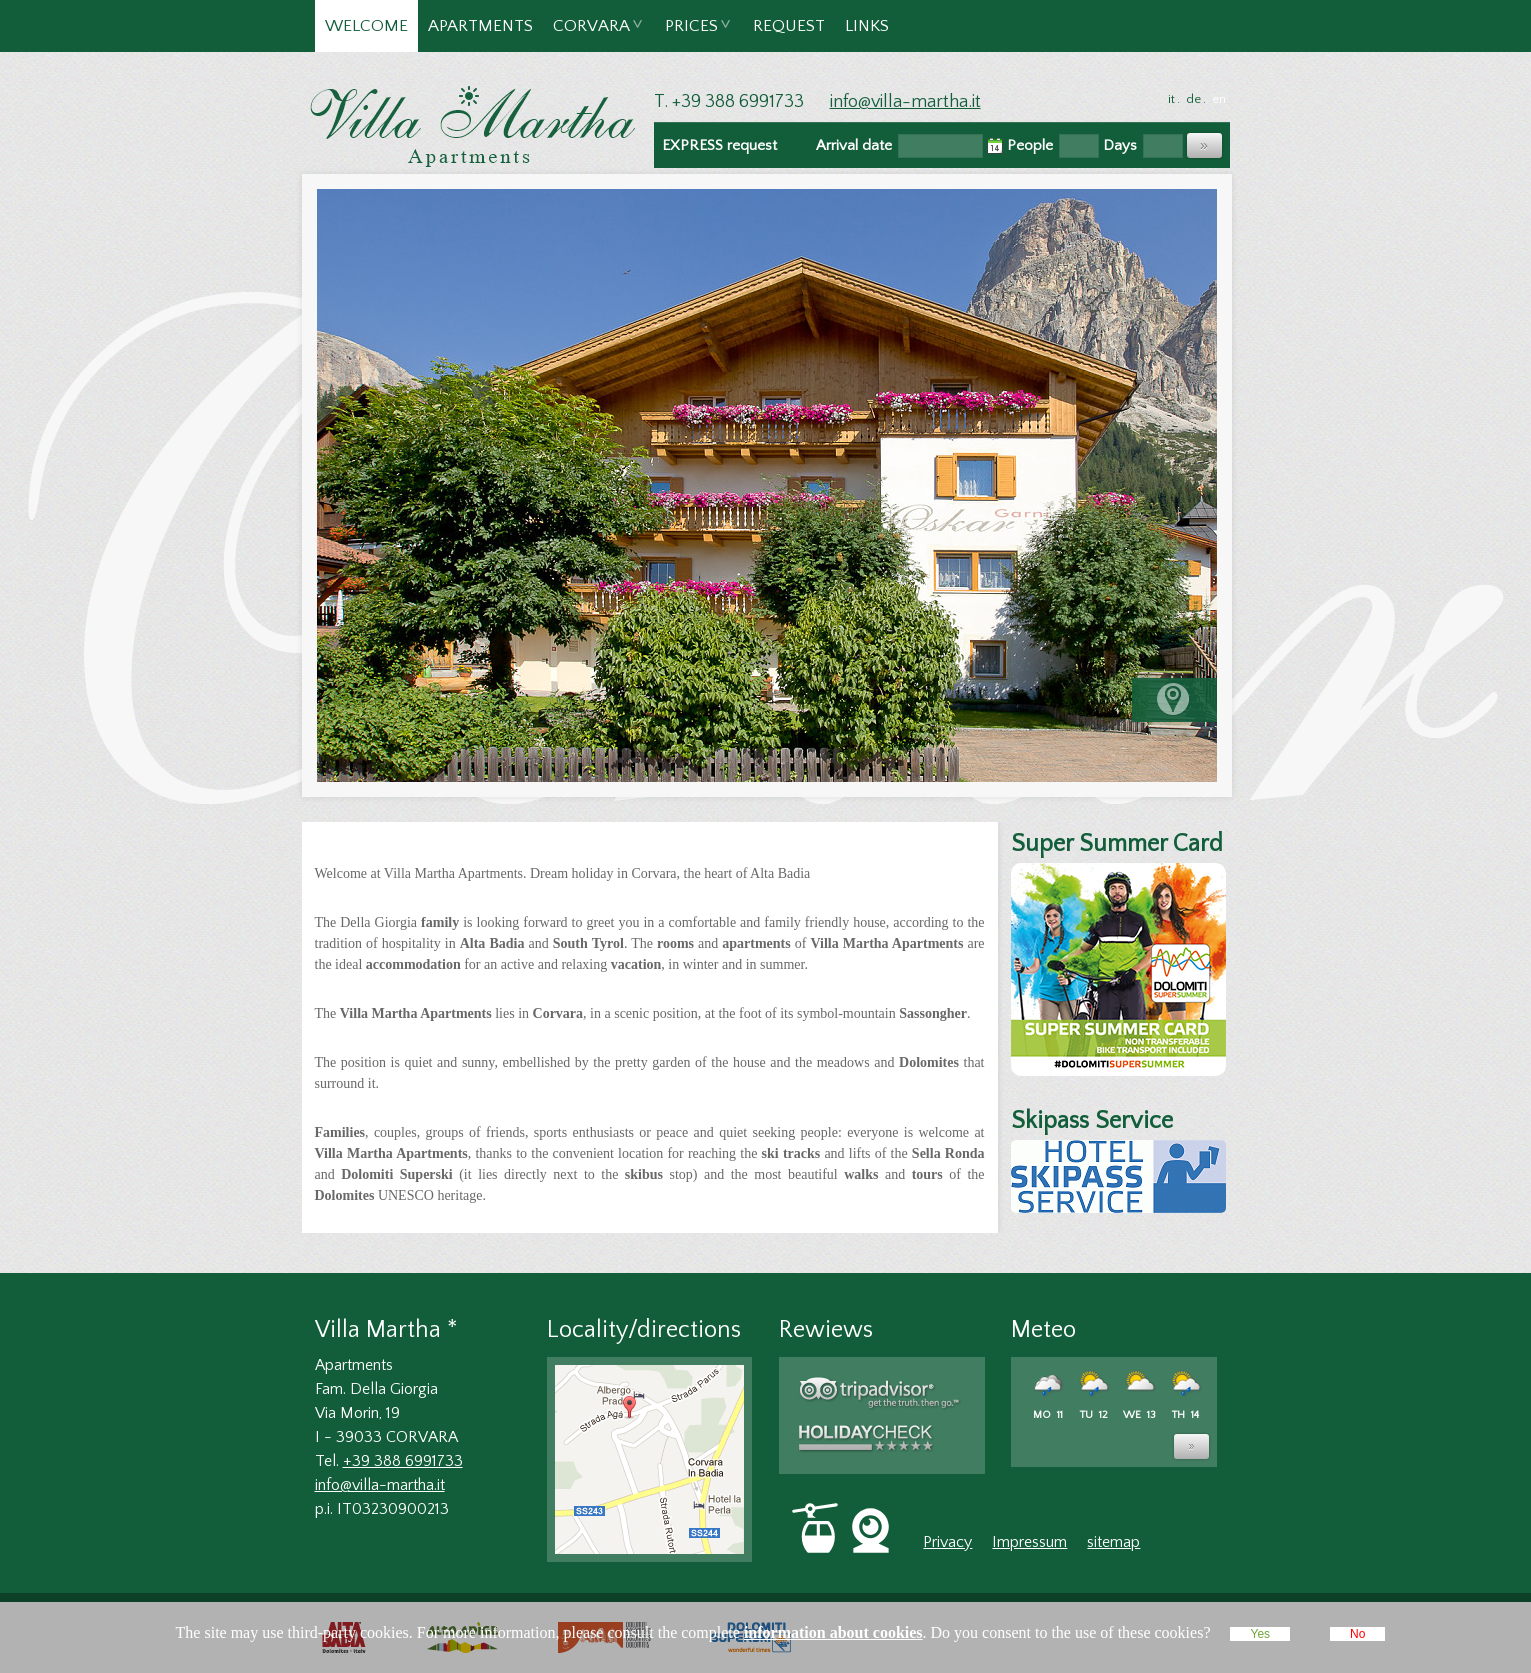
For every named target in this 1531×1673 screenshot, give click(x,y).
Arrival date (854, 145)
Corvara (592, 34)
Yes (1260, 1634)
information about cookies (833, 1632)
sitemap (1113, 1542)
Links (867, 26)
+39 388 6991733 (403, 1461)
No (1357, 1634)
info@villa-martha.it (905, 102)
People (1030, 145)
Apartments (480, 26)
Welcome (366, 26)
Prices (692, 34)
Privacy (947, 1542)
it (1171, 99)
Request (789, 26)
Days (1120, 145)
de (1193, 99)
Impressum (1029, 1542)
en (1219, 99)
